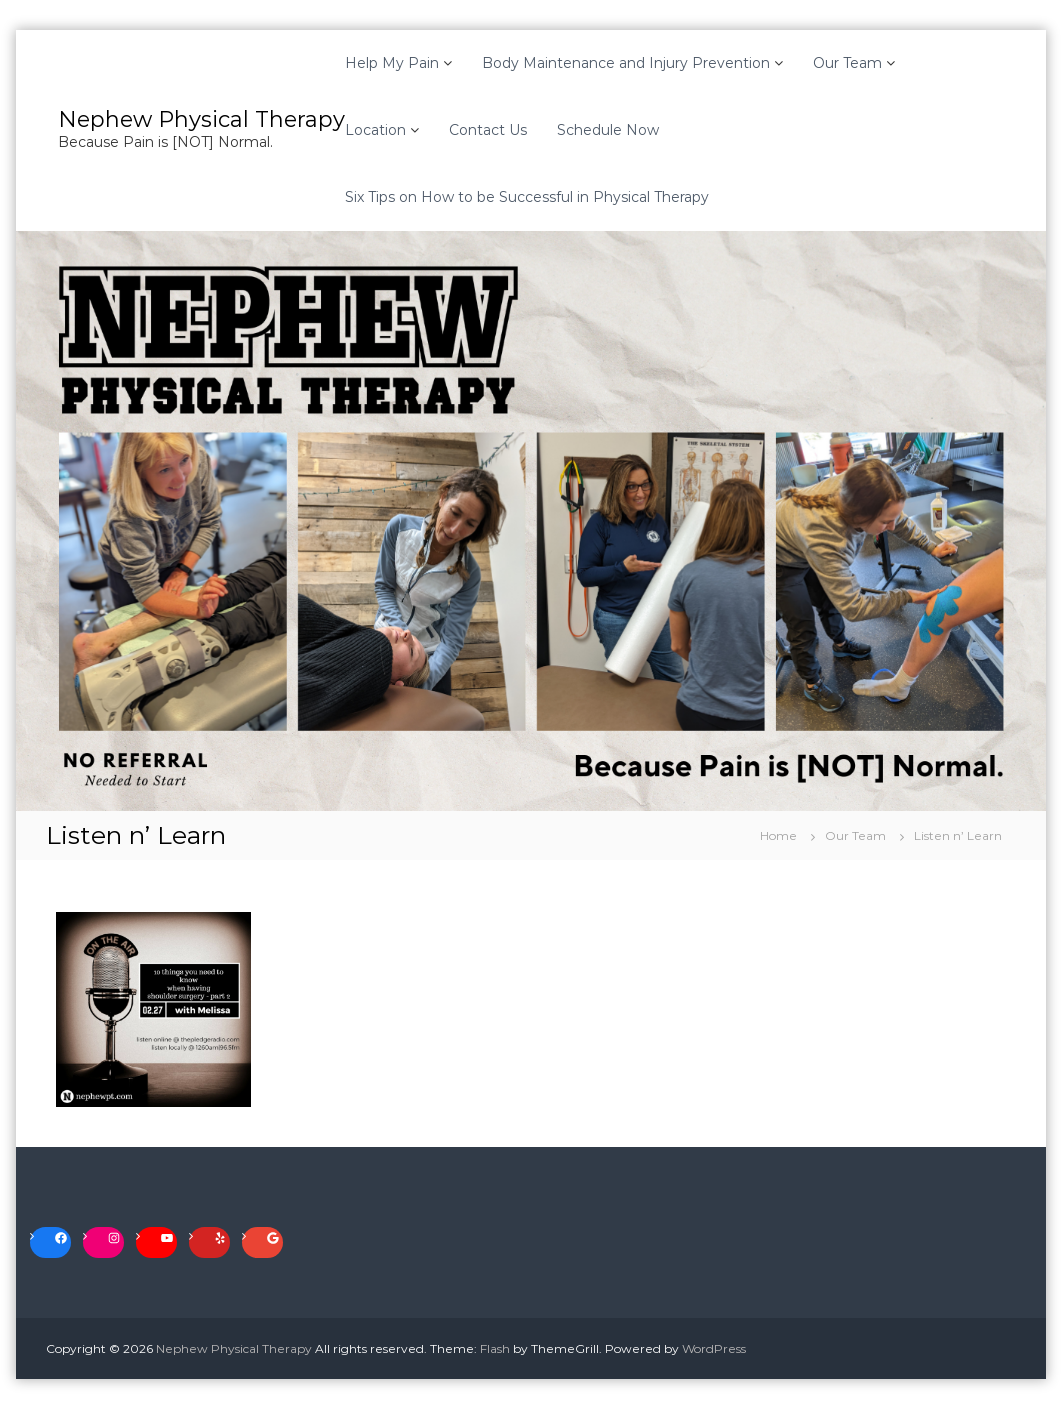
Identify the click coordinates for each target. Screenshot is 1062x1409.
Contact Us (488, 130)
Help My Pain (392, 63)
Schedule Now (608, 130)
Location (375, 130)
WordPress (714, 1348)
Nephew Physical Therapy (201, 119)
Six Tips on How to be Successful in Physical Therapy (527, 197)
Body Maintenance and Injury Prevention (626, 63)
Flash (495, 1348)
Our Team (847, 63)
